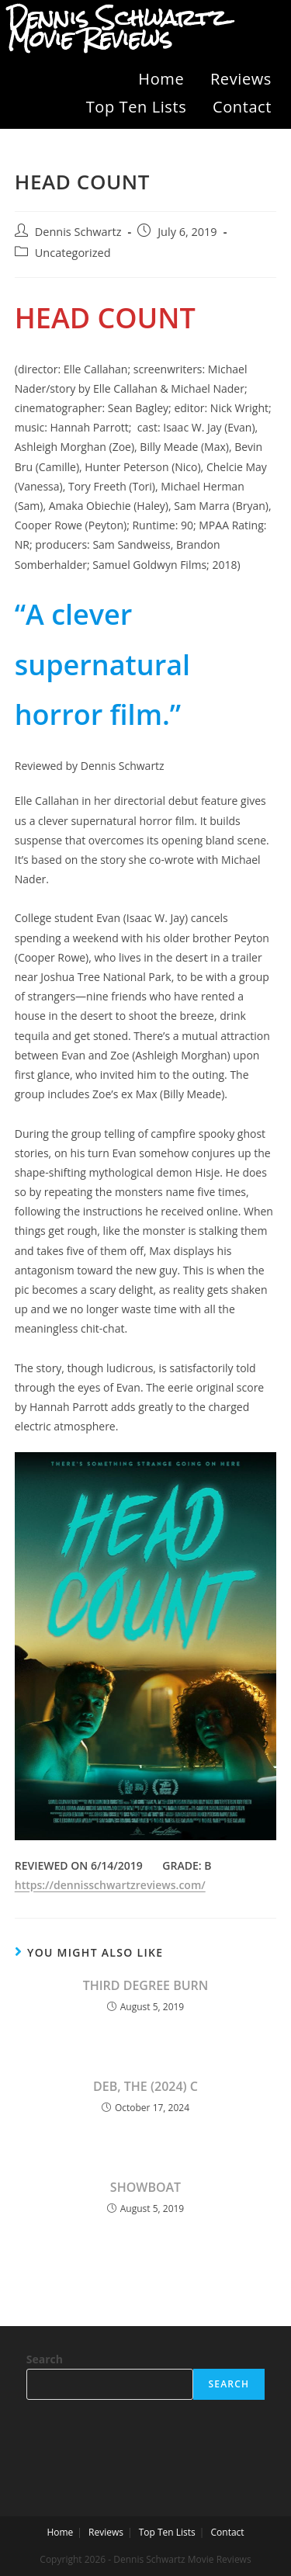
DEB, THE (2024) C (145, 2086)
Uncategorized (73, 252)
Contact (242, 106)
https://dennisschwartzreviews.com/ (110, 1884)
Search (44, 2359)
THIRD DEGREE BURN (146, 1985)
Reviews (241, 78)
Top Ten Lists (136, 106)
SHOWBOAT (145, 2187)
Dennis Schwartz (78, 231)
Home (161, 78)
